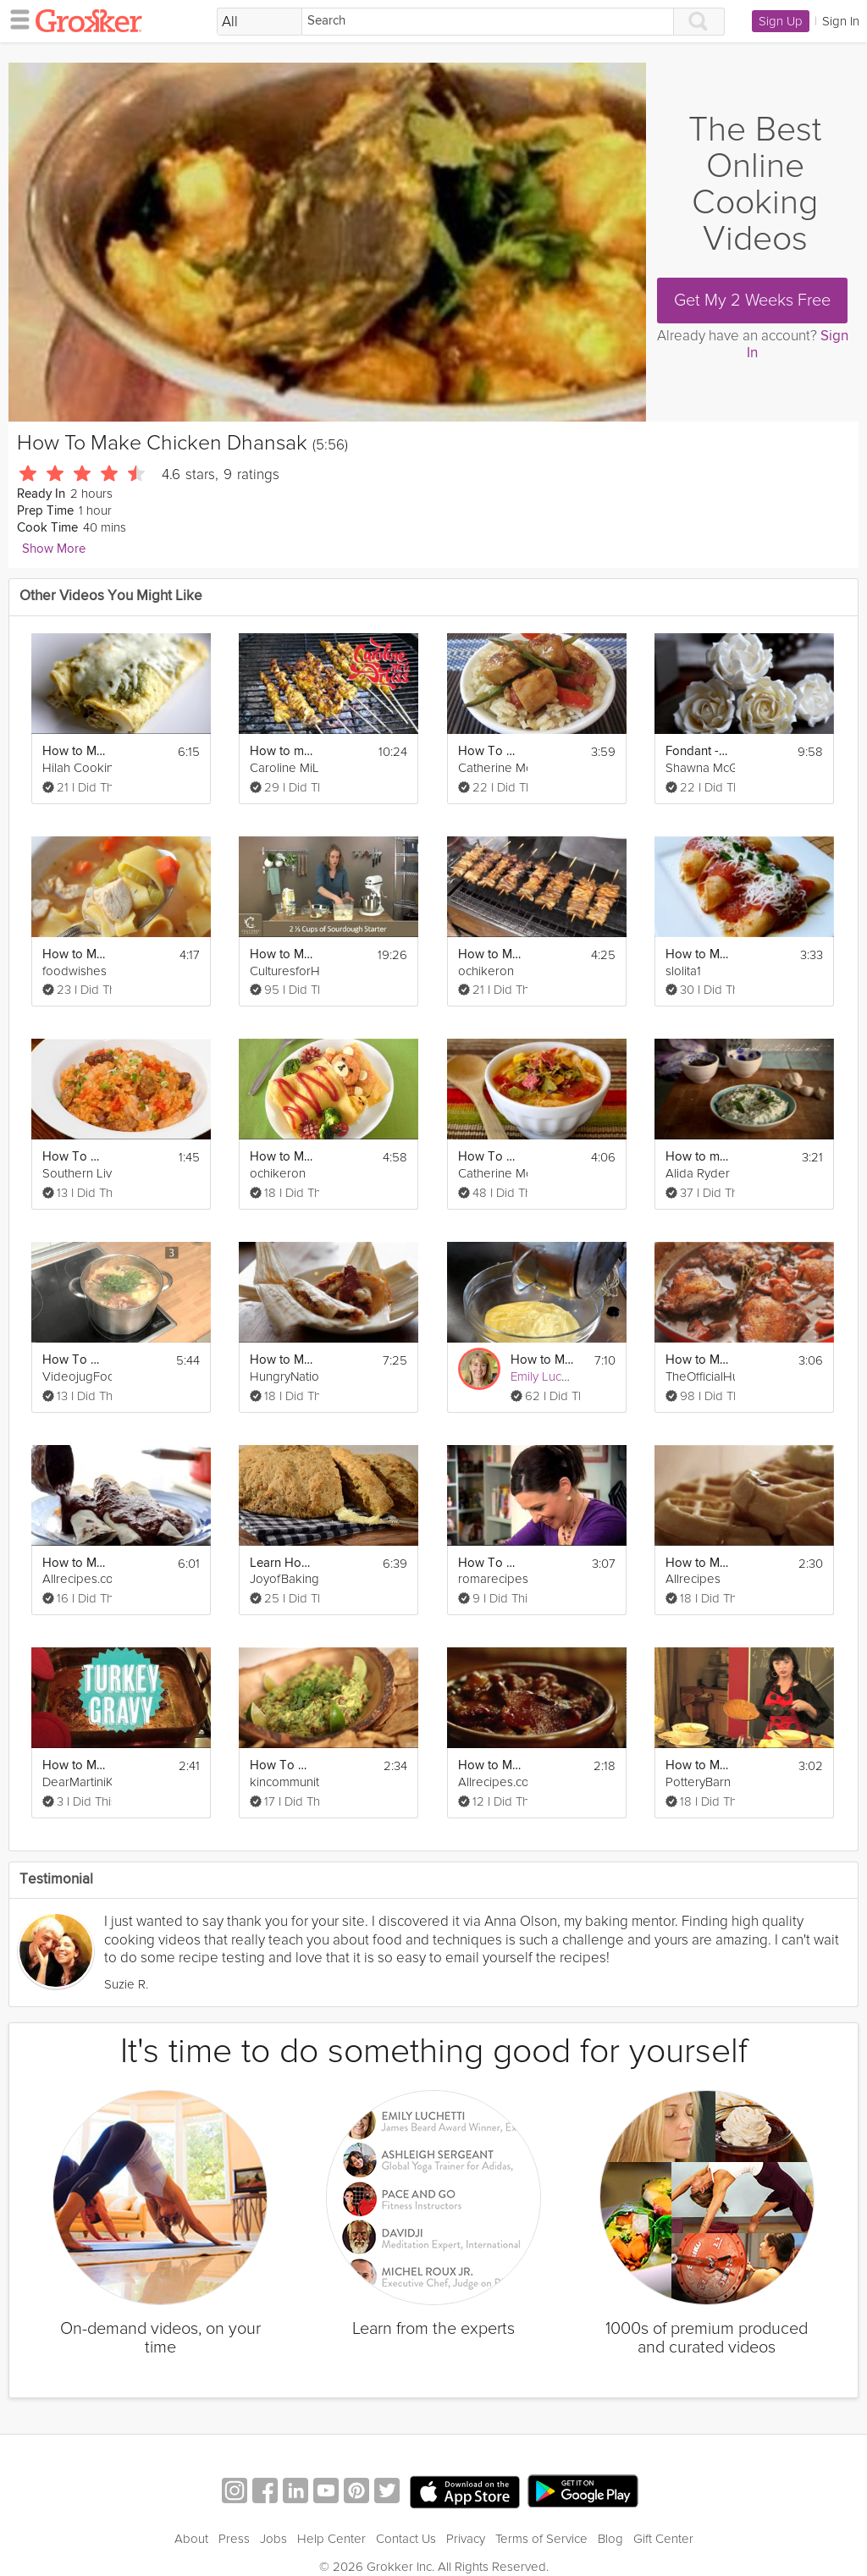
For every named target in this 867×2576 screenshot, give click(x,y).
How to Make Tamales (282, 1360)
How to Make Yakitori (490, 954)
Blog (610, 2538)
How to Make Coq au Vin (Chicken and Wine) (697, 1360)
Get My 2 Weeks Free (752, 300)
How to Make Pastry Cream (543, 1360)
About (191, 2538)
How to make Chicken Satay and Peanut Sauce (282, 751)
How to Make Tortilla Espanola (697, 1765)
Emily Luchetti (548, 1376)
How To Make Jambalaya (74, 1156)
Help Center (331, 2538)
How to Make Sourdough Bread (282, 954)
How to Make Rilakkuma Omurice (282, 1156)
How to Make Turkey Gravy (74, 1765)
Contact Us (406, 2538)
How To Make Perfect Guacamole (282, 1765)
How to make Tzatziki (697, 1156)
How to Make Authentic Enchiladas (74, 1563)
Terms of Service (541, 2538)
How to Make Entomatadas (697, 954)
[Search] (487, 22)
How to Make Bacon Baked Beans (490, 1765)
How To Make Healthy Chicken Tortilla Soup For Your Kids (490, 1156)
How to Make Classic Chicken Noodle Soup (74, 954)
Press (234, 2538)
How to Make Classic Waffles (697, 1563)
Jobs (273, 2538)
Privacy (465, 2538)
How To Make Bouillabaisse (74, 1360)
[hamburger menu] (15, 18)
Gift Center (663, 2538)
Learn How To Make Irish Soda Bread (282, 1563)
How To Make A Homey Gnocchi (490, 1563)
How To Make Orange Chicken (490, 751)
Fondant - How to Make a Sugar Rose (697, 751)
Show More (54, 549)
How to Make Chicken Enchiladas (74, 751)
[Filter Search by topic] (259, 22)
